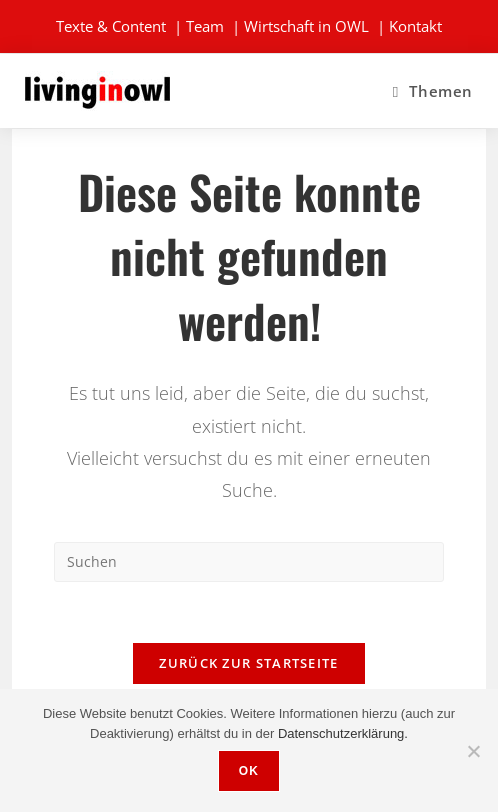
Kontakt (415, 26)
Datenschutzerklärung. (343, 733)
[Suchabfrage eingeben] (249, 562)
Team (205, 26)
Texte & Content (111, 26)
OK (249, 771)
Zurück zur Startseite (248, 663)
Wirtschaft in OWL (306, 26)
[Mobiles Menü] (433, 91)
